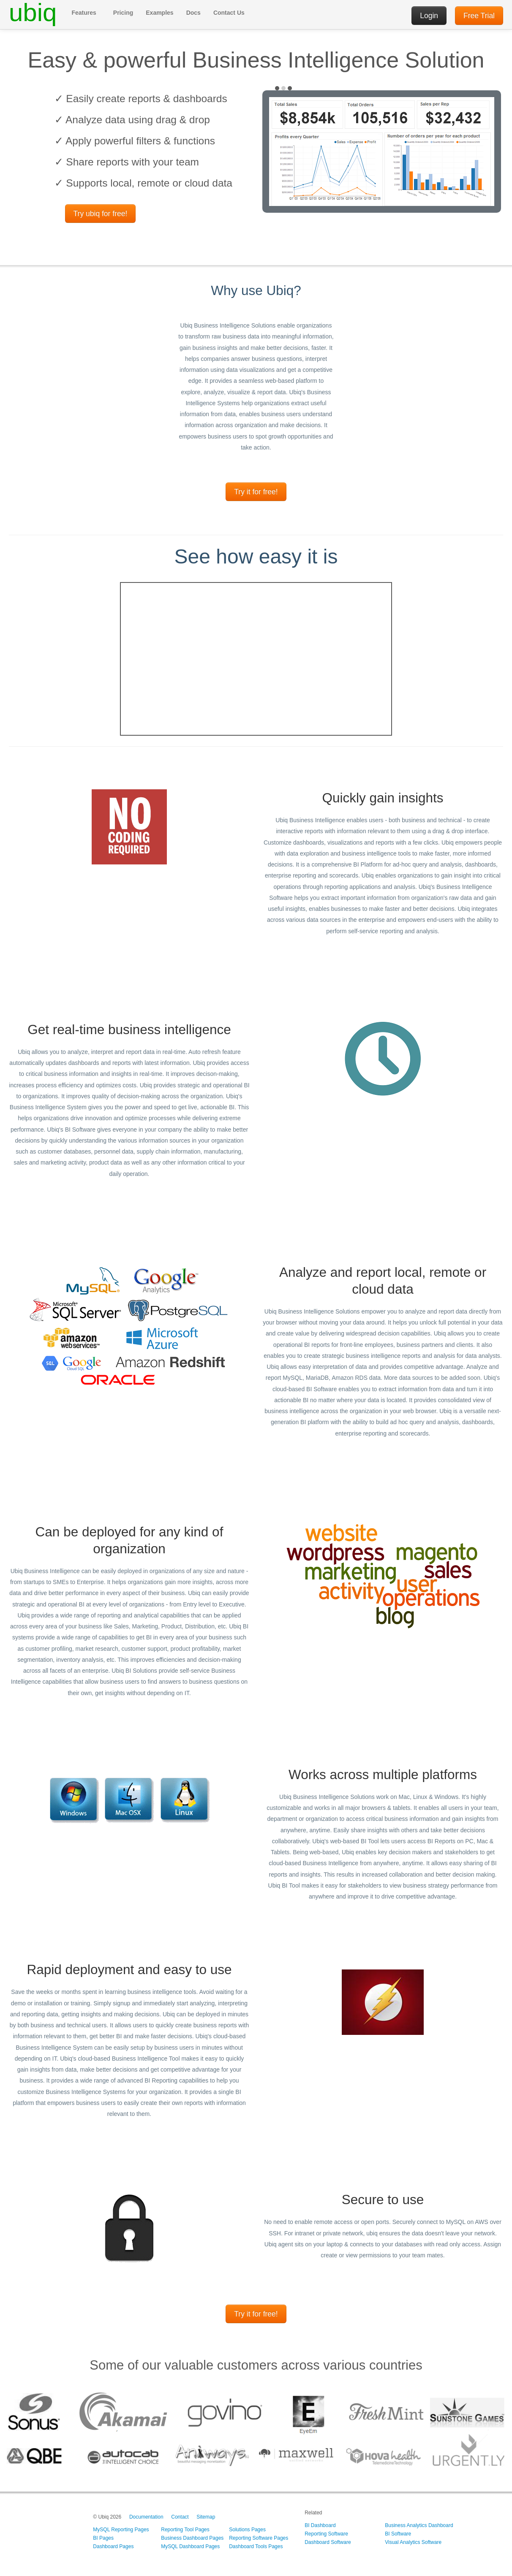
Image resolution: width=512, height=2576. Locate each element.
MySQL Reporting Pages (121, 2530)
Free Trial (479, 15)
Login (429, 15)
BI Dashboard (320, 2525)
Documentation (146, 2517)
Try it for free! (256, 492)
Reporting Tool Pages (185, 2530)
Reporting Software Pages (258, 2538)
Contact (179, 2517)
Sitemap (205, 2517)
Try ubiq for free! (101, 213)
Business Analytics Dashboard (419, 2525)
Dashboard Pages (113, 2546)
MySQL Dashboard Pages (190, 2546)
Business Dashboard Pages (192, 2538)
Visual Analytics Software (413, 2542)
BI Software (398, 2534)
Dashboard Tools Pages (256, 2546)
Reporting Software (326, 2534)
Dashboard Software (328, 2542)
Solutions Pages (247, 2530)
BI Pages (103, 2538)
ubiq (33, 12)
